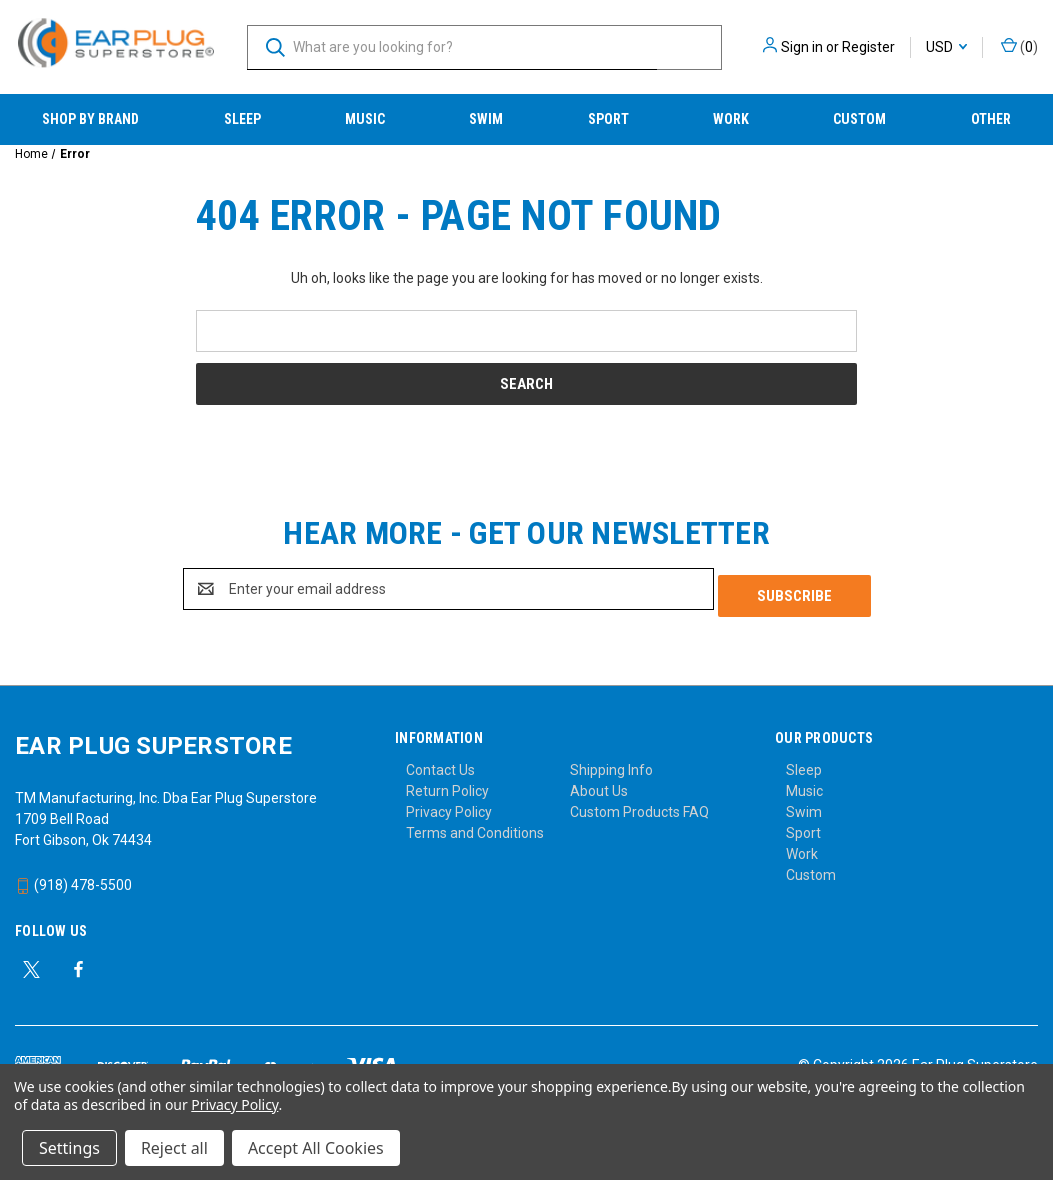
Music (365, 119)
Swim (486, 119)
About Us (599, 784)
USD (946, 47)
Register (868, 47)
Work (731, 119)
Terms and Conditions (475, 826)
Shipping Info (611, 763)
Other (991, 119)
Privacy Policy (449, 805)
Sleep (242, 119)
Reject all (174, 1148)
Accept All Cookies (316, 1148)
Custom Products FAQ (639, 805)
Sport (608, 119)
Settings (69, 1148)
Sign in (802, 47)
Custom (859, 119)
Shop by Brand (90, 119)
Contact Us (440, 763)
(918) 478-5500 (73, 878)
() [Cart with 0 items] (1019, 46)
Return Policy (447, 784)
